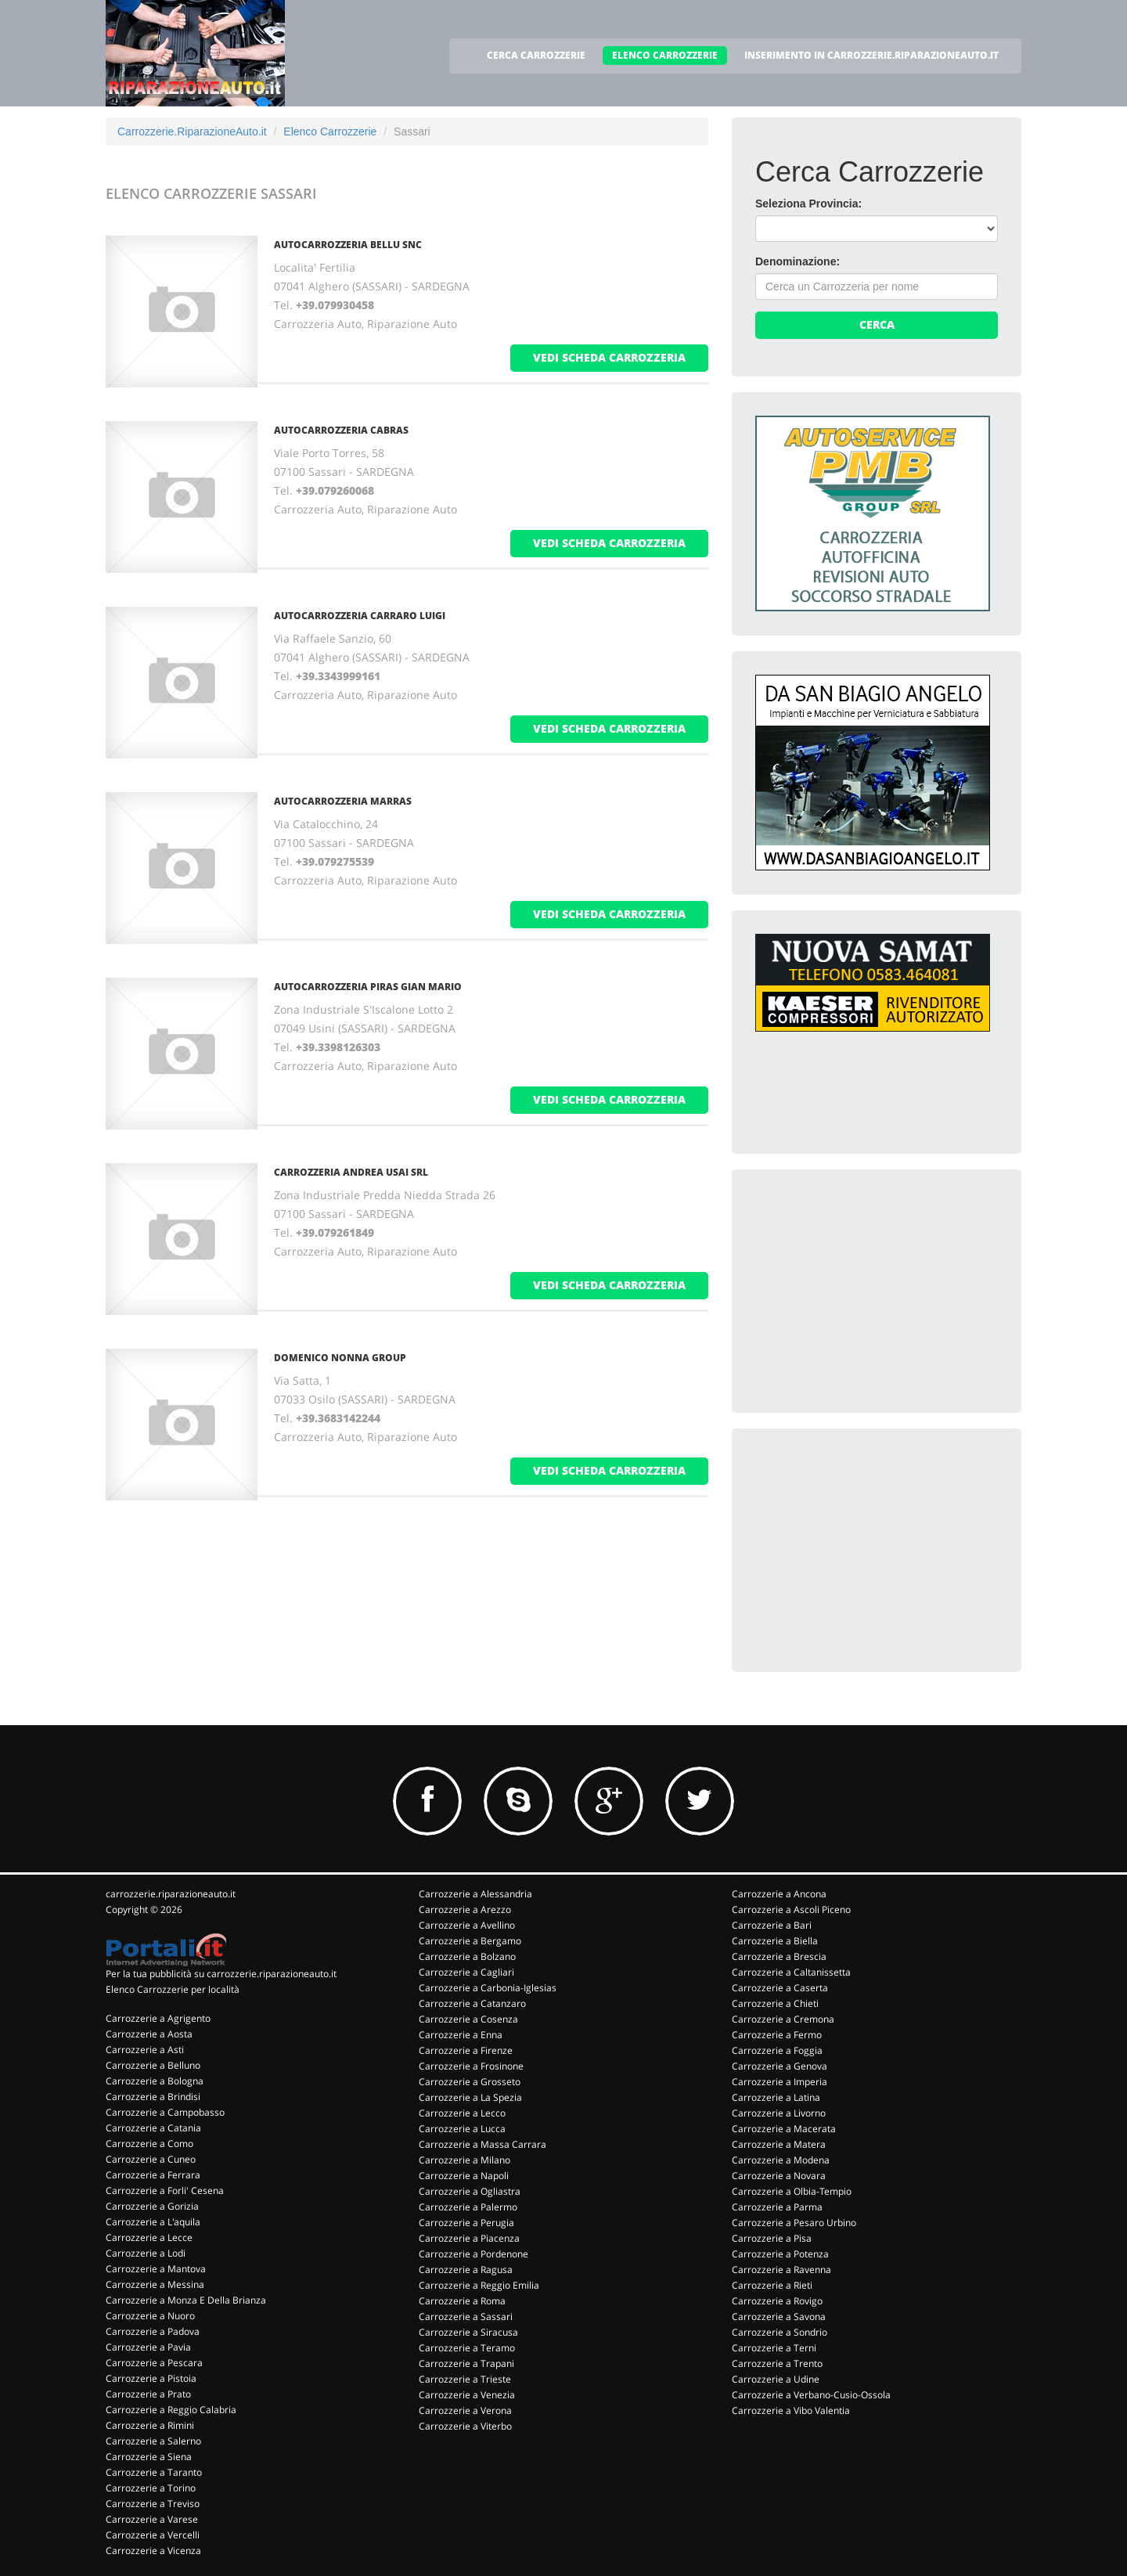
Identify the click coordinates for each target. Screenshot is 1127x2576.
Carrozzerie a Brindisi (153, 2096)
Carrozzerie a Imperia (779, 2081)
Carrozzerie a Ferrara (153, 2174)
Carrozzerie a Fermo (777, 2034)
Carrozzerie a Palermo (468, 2207)
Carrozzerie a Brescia (779, 1956)
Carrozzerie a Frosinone (471, 2066)
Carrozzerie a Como (149, 2143)
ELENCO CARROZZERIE (665, 55)
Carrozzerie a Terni (774, 2347)
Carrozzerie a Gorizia (152, 2206)
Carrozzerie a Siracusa (468, 2332)
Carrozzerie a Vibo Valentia (791, 2410)
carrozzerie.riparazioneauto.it (171, 1893)
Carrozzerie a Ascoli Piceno (791, 1909)
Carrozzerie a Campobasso (165, 2112)
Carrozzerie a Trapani (466, 2363)
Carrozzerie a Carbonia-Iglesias (487, 1987)
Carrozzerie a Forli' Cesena (165, 2190)
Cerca (877, 324)
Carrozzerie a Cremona (783, 2019)
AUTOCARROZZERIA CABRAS (341, 430)
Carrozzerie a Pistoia (151, 2378)
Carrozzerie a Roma (462, 2301)
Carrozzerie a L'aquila (153, 2221)
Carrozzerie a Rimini (150, 2425)
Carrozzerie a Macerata (784, 2128)
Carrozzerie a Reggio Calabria (171, 2409)
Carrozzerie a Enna (460, 2034)
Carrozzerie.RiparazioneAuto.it (192, 131)
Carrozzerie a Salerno (153, 2441)
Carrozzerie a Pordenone (473, 2254)
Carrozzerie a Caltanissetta (791, 1972)
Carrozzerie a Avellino (467, 1925)
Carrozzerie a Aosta (149, 2034)
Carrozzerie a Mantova (156, 2268)
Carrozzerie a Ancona (779, 1893)
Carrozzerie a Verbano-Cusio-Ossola (811, 2394)
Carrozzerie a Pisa (772, 2238)
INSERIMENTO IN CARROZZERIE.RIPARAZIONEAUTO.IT (871, 55)
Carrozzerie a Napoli (464, 2175)
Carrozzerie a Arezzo (465, 1909)
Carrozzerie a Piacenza (469, 2238)
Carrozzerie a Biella (775, 1940)
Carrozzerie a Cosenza (468, 2019)
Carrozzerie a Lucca (462, 2128)
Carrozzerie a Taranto (154, 2472)
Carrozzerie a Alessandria (475, 1893)
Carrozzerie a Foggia (777, 2050)
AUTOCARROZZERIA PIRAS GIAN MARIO (368, 986)
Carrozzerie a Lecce (149, 2237)
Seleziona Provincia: (808, 203)
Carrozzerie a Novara (779, 2175)
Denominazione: (797, 261)
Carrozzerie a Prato (148, 2394)
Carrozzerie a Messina (155, 2284)
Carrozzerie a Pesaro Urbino (794, 2222)
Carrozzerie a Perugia (466, 2222)
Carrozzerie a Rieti (772, 2285)
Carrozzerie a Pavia (148, 2347)
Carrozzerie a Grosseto (469, 2081)
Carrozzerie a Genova (779, 2066)
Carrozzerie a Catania (153, 2128)
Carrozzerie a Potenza (780, 2254)
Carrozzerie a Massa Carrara (482, 2144)
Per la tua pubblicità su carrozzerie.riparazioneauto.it (221, 1973)
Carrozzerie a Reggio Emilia (479, 2285)
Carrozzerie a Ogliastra (469, 2191)
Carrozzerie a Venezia (467, 2394)
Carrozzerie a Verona (465, 2410)
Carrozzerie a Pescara (154, 2362)
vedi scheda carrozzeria (609, 357)
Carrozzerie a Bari (772, 1925)
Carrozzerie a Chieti (775, 2003)
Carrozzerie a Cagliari (466, 1972)
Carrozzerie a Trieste (465, 2379)
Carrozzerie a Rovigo (777, 2301)
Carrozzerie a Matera (779, 2144)
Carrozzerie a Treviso (153, 2503)
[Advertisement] (872, 1291)
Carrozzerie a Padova (153, 2331)
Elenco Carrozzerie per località (172, 1989)
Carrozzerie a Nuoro (150, 2315)
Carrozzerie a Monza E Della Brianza (186, 2300)
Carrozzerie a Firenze (466, 2050)
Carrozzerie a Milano (464, 2160)
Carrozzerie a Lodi (145, 2253)
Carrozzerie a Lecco (462, 2113)
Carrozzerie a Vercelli (153, 2535)
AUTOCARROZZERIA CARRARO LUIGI (359, 615)
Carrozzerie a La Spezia (470, 2097)
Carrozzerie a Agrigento (158, 2018)
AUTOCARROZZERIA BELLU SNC (348, 244)
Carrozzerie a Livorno (779, 2113)
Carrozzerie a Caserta (780, 1987)
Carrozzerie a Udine (775, 2379)
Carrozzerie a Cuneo (151, 2159)
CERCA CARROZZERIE (536, 55)
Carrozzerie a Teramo (467, 2347)
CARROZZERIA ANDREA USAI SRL (351, 1172)
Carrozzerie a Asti (145, 2049)
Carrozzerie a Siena (149, 2456)
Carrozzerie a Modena (781, 2160)
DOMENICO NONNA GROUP (340, 1357)
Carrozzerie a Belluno (153, 2065)
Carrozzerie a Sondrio (779, 2332)
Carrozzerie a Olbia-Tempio (792, 2191)
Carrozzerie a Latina (776, 2097)
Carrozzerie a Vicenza (153, 2550)
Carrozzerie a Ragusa (466, 2269)
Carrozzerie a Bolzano (467, 1956)
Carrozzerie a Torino (151, 2488)
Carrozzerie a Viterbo (465, 2426)
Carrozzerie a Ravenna (781, 2269)
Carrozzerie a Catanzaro (472, 2003)
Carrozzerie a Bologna (154, 2081)
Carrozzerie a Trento (777, 2363)
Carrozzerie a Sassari (466, 2316)
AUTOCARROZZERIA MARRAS (343, 801)
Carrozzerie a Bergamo (470, 1940)
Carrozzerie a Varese (152, 2519)
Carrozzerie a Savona (779, 2316)
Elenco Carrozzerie (329, 131)
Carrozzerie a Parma (777, 2207)
